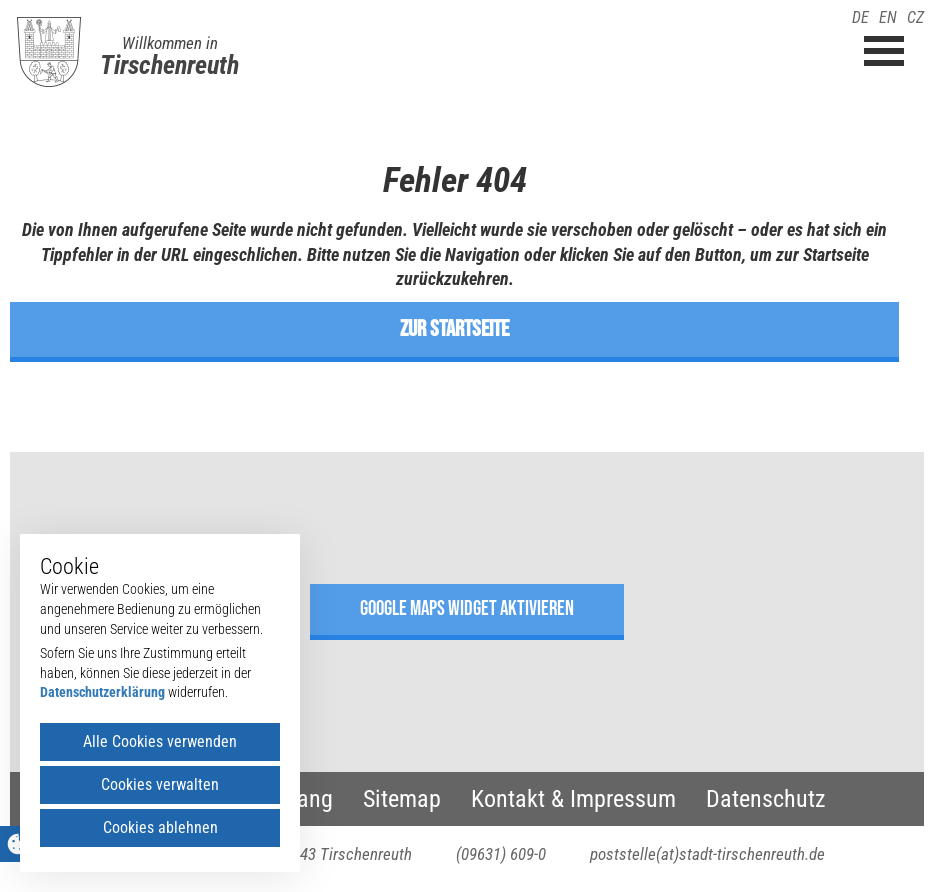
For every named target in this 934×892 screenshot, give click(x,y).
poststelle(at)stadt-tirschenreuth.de (707, 854)
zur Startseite (454, 329)
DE (860, 17)
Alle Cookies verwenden (160, 741)
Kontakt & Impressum (573, 799)
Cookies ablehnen (160, 827)
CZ (915, 17)
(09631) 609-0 (501, 854)
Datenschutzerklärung (102, 692)
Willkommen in (170, 43)
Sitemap (402, 799)
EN (888, 17)
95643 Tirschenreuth (344, 854)
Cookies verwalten (160, 784)
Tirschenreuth (169, 65)
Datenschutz (766, 799)
